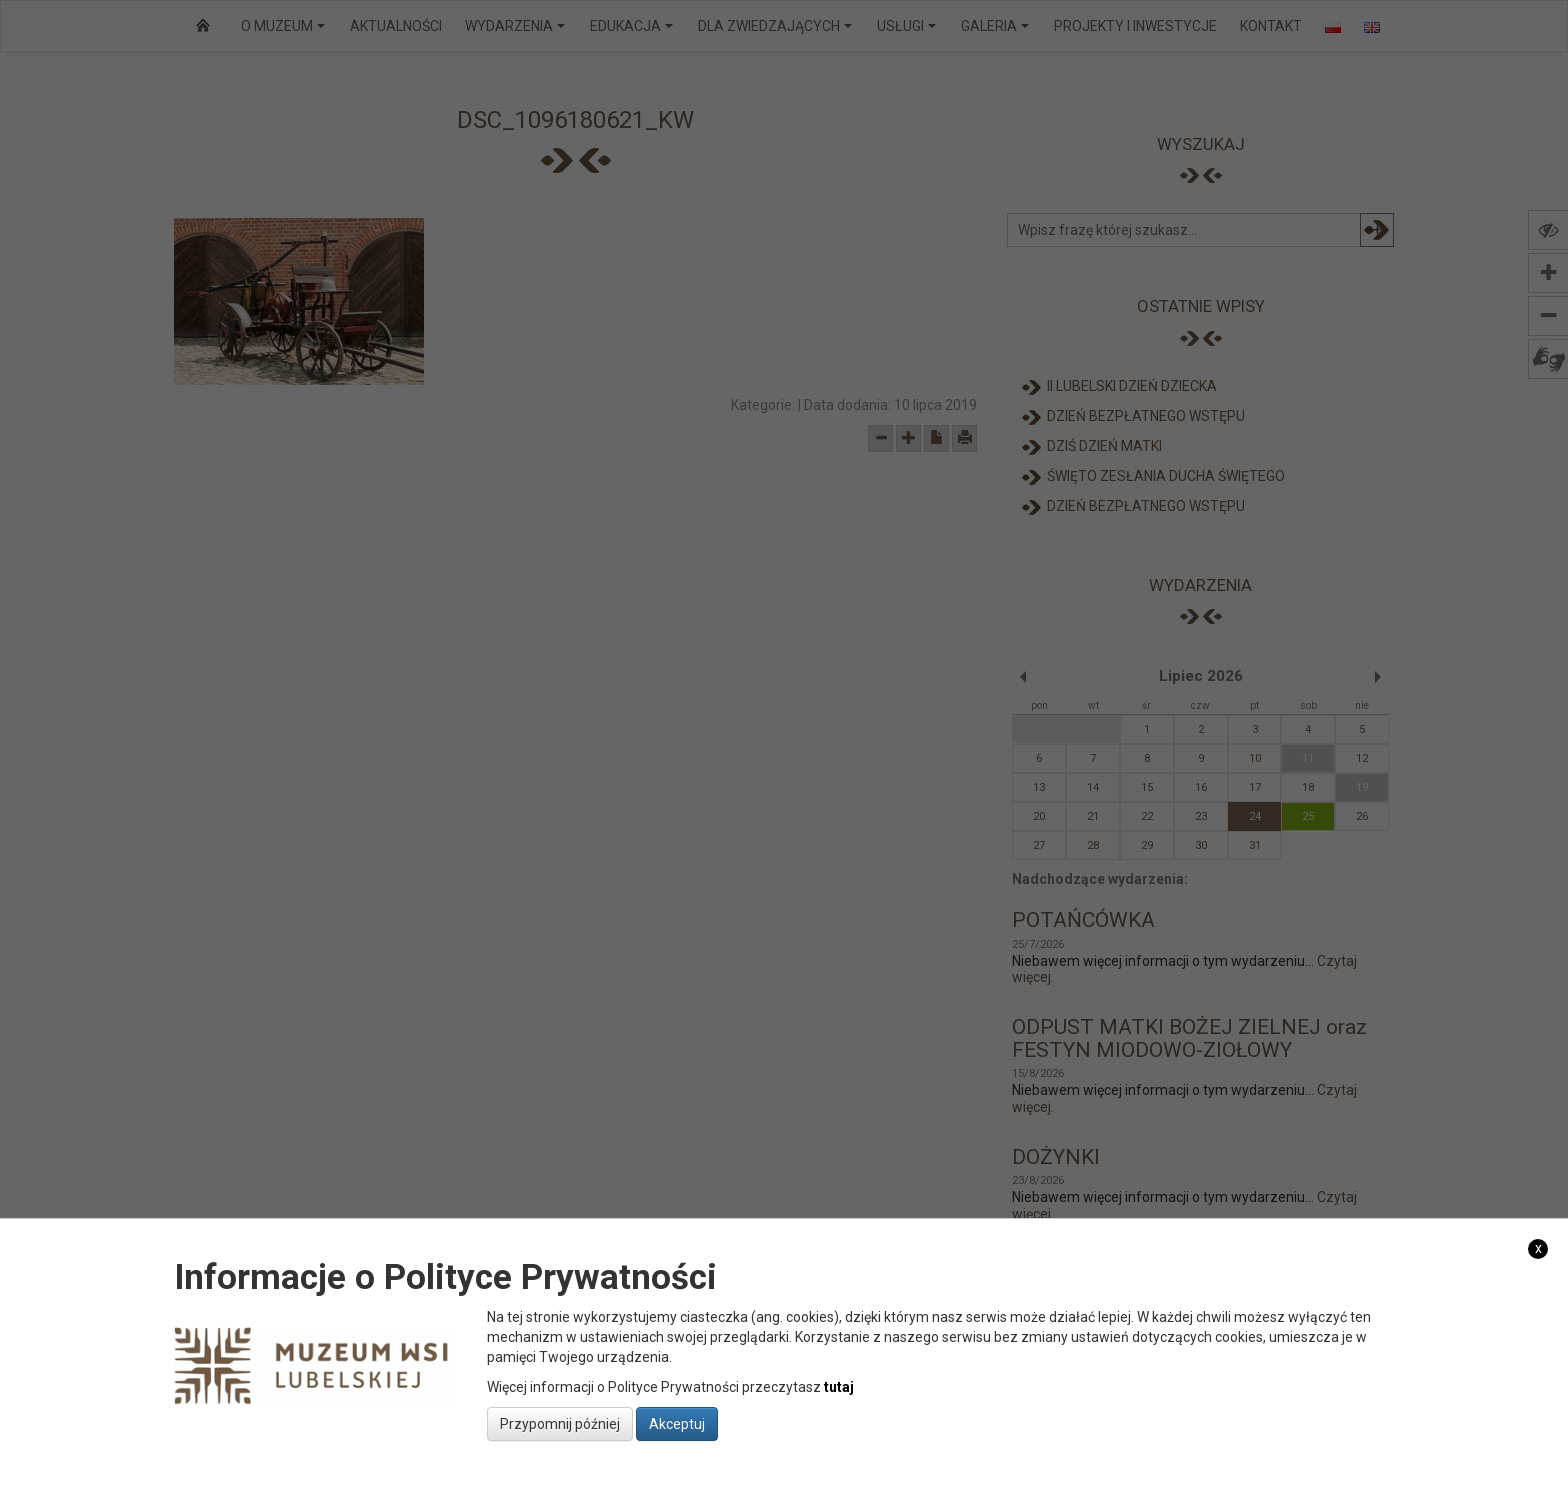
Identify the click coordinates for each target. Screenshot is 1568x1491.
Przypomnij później (560, 1424)
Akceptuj (677, 1424)
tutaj (839, 1387)
